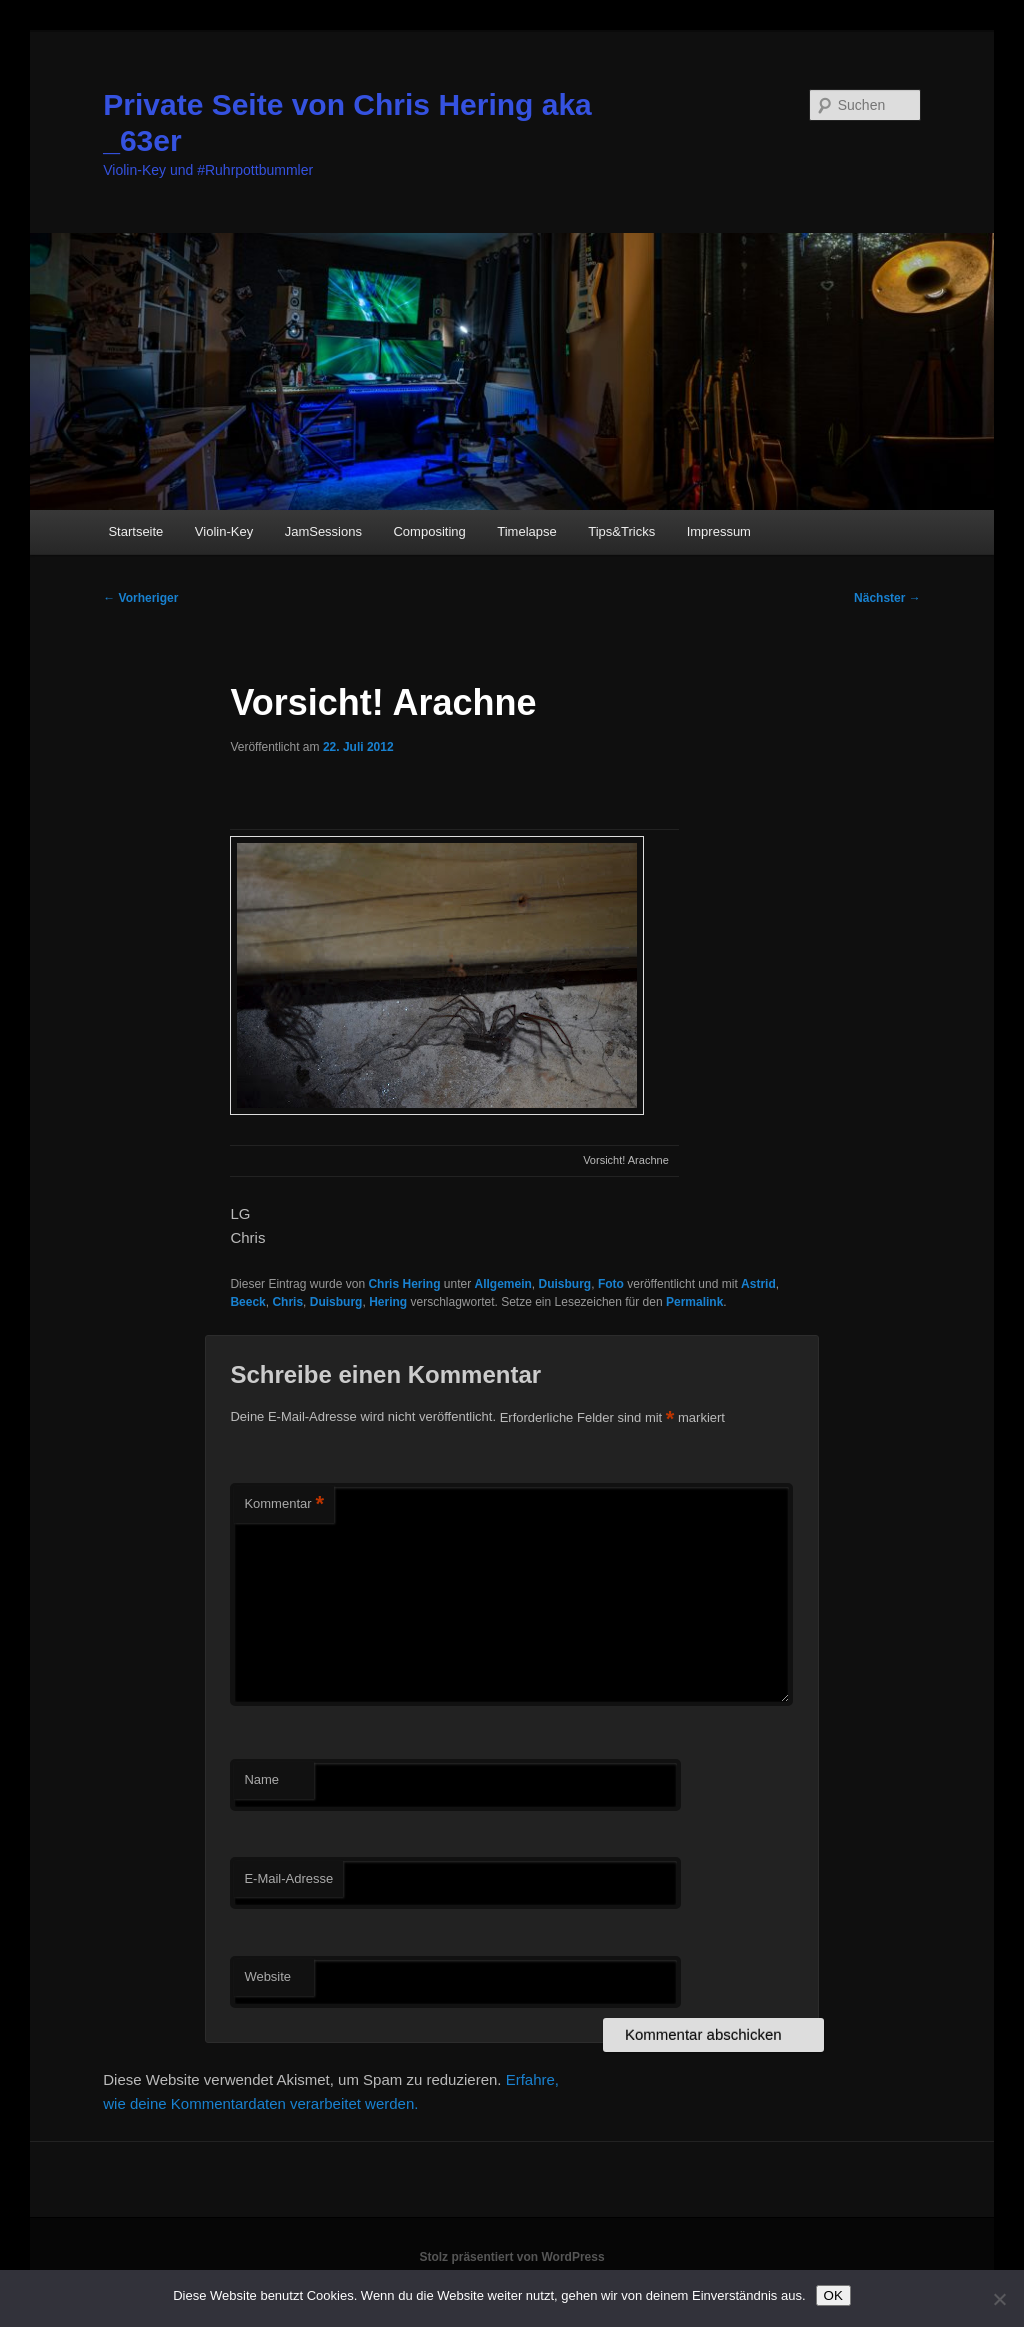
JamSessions (323, 531)
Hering (388, 1302)
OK (833, 2295)
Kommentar (284, 1504)
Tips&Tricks (621, 531)
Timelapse (526, 531)
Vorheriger (140, 598)
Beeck (247, 1302)
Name (261, 1779)
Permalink (694, 1302)
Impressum (719, 531)
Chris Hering (404, 1284)
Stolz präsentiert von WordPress (511, 2257)
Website (267, 1976)
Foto (611, 1284)
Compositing (429, 531)
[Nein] (999, 2299)
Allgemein (503, 1284)
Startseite (135, 531)
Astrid (758, 1284)
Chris (287, 1302)
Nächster (887, 598)
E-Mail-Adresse (288, 1878)
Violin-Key (224, 531)
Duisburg (565, 1284)
